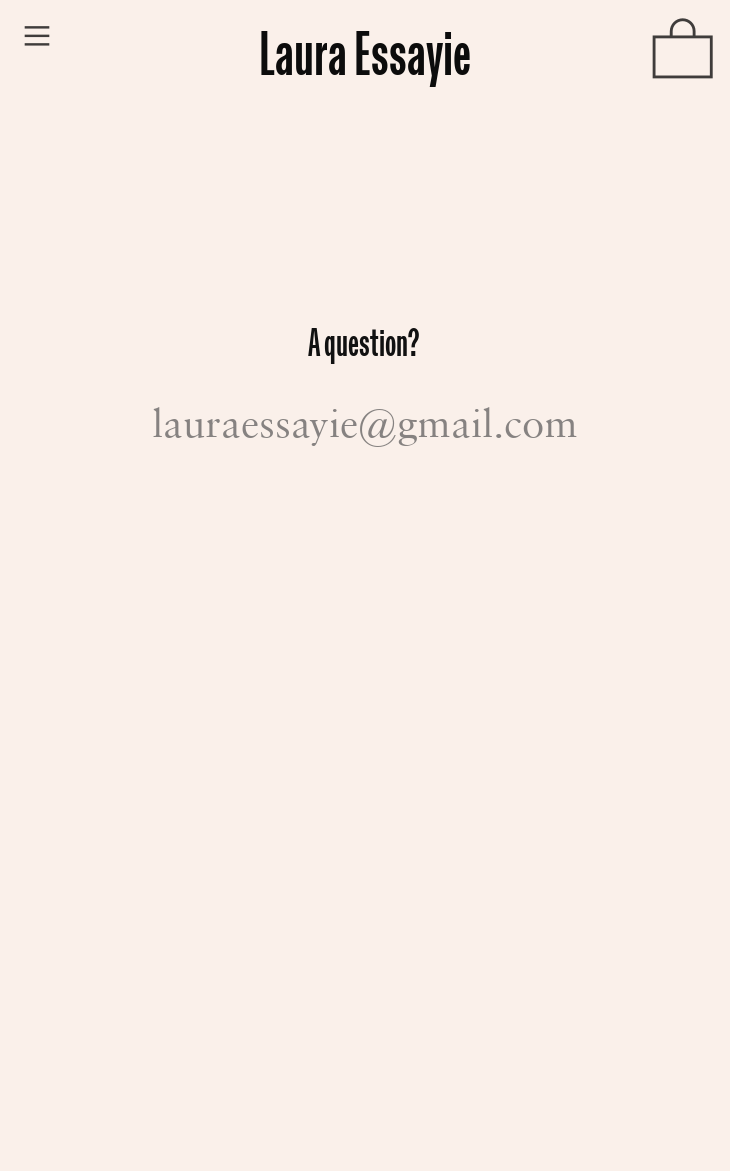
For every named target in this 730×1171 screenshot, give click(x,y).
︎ (682, 52)
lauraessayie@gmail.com (365, 422)
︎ (37, 36)
